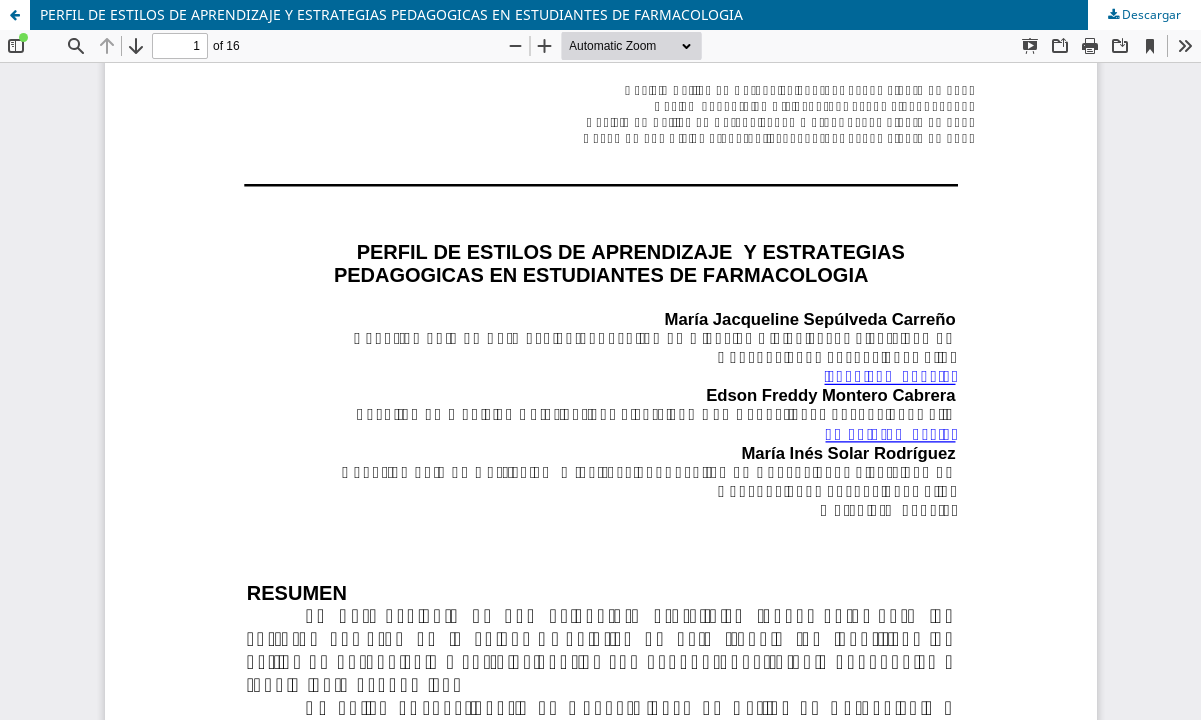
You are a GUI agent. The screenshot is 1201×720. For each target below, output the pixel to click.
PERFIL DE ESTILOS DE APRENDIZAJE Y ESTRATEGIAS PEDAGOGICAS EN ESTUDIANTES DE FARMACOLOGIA (391, 14)
